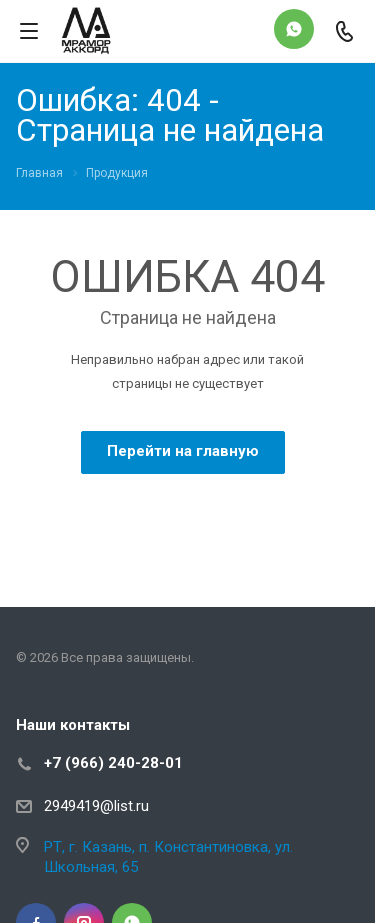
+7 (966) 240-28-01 (113, 763)
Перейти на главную (183, 451)
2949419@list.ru (96, 806)
